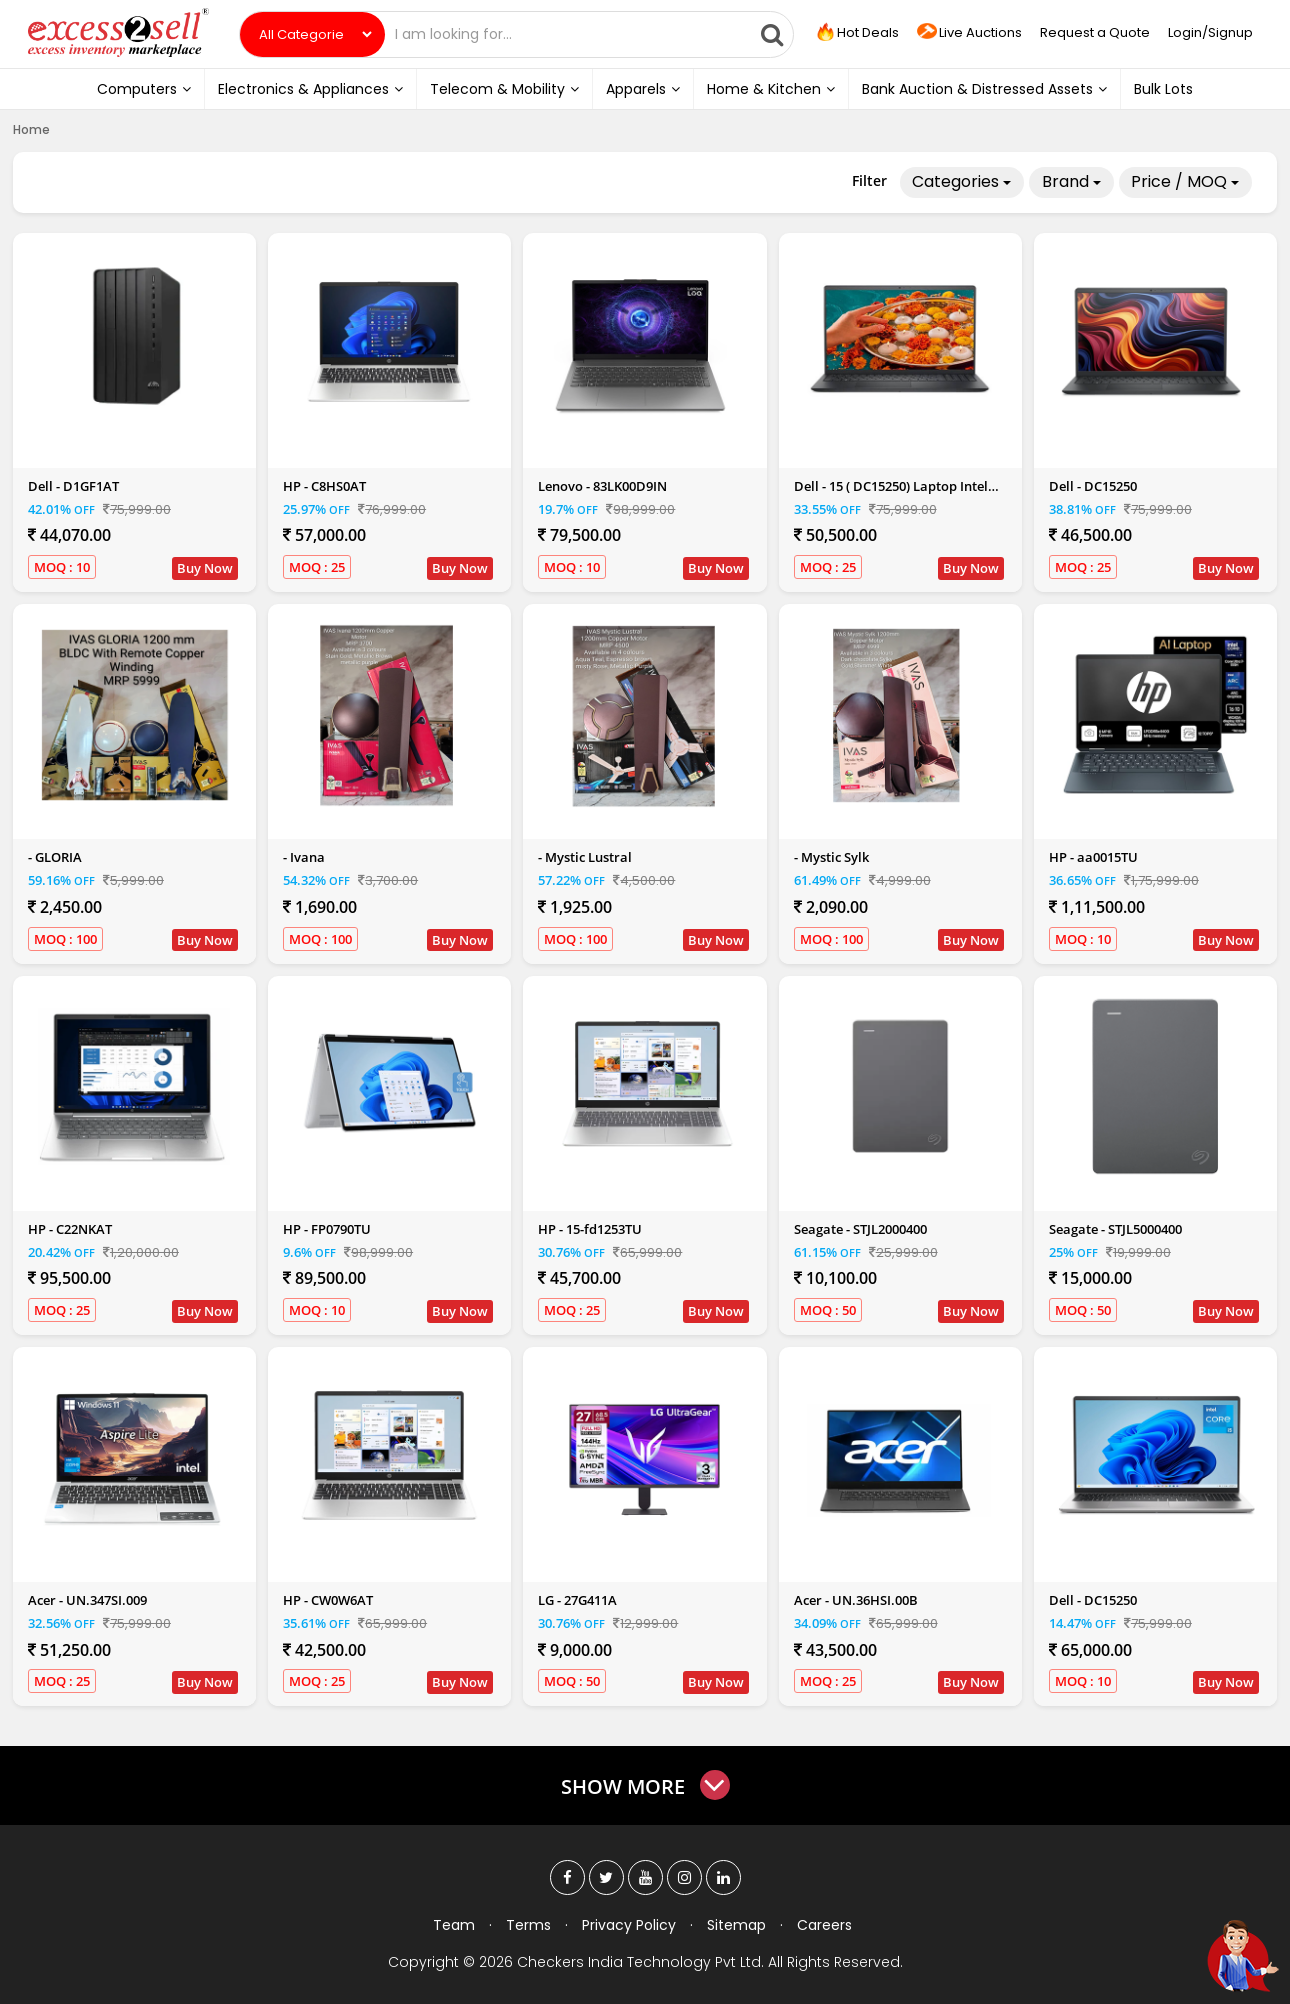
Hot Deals (856, 33)
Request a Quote (1095, 32)
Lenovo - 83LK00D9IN (602, 486)
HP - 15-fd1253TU (590, 1229)
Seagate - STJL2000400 (860, 1229)
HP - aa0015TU (1093, 857)
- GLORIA (55, 857)
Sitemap (736, 1925)
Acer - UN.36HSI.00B (856, 1600)
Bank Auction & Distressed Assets (984, 89)
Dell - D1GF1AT (73, 486)
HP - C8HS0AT (324, 486)
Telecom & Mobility (504, 89)
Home (31, 129)
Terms (528, 1925)
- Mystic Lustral (585, 857)
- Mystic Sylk (831, 857)
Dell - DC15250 (1093, 486)
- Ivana (304, 857)
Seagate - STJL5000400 (1115, 1229)
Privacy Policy (629, 1925)
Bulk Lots (1163, 89)
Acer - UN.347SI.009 (87, 1600)
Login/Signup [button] (1210, 32)
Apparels (643, 89)
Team (454, 1925)
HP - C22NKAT (70, 1229)
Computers (144, 89)
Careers (824, 1925)
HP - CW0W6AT (328, 1600)
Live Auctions (969, 33)
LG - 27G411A (577, 1600)
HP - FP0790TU (327, 1229)
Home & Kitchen (771, 89)
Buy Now (205, 568)
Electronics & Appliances (310, 89)
